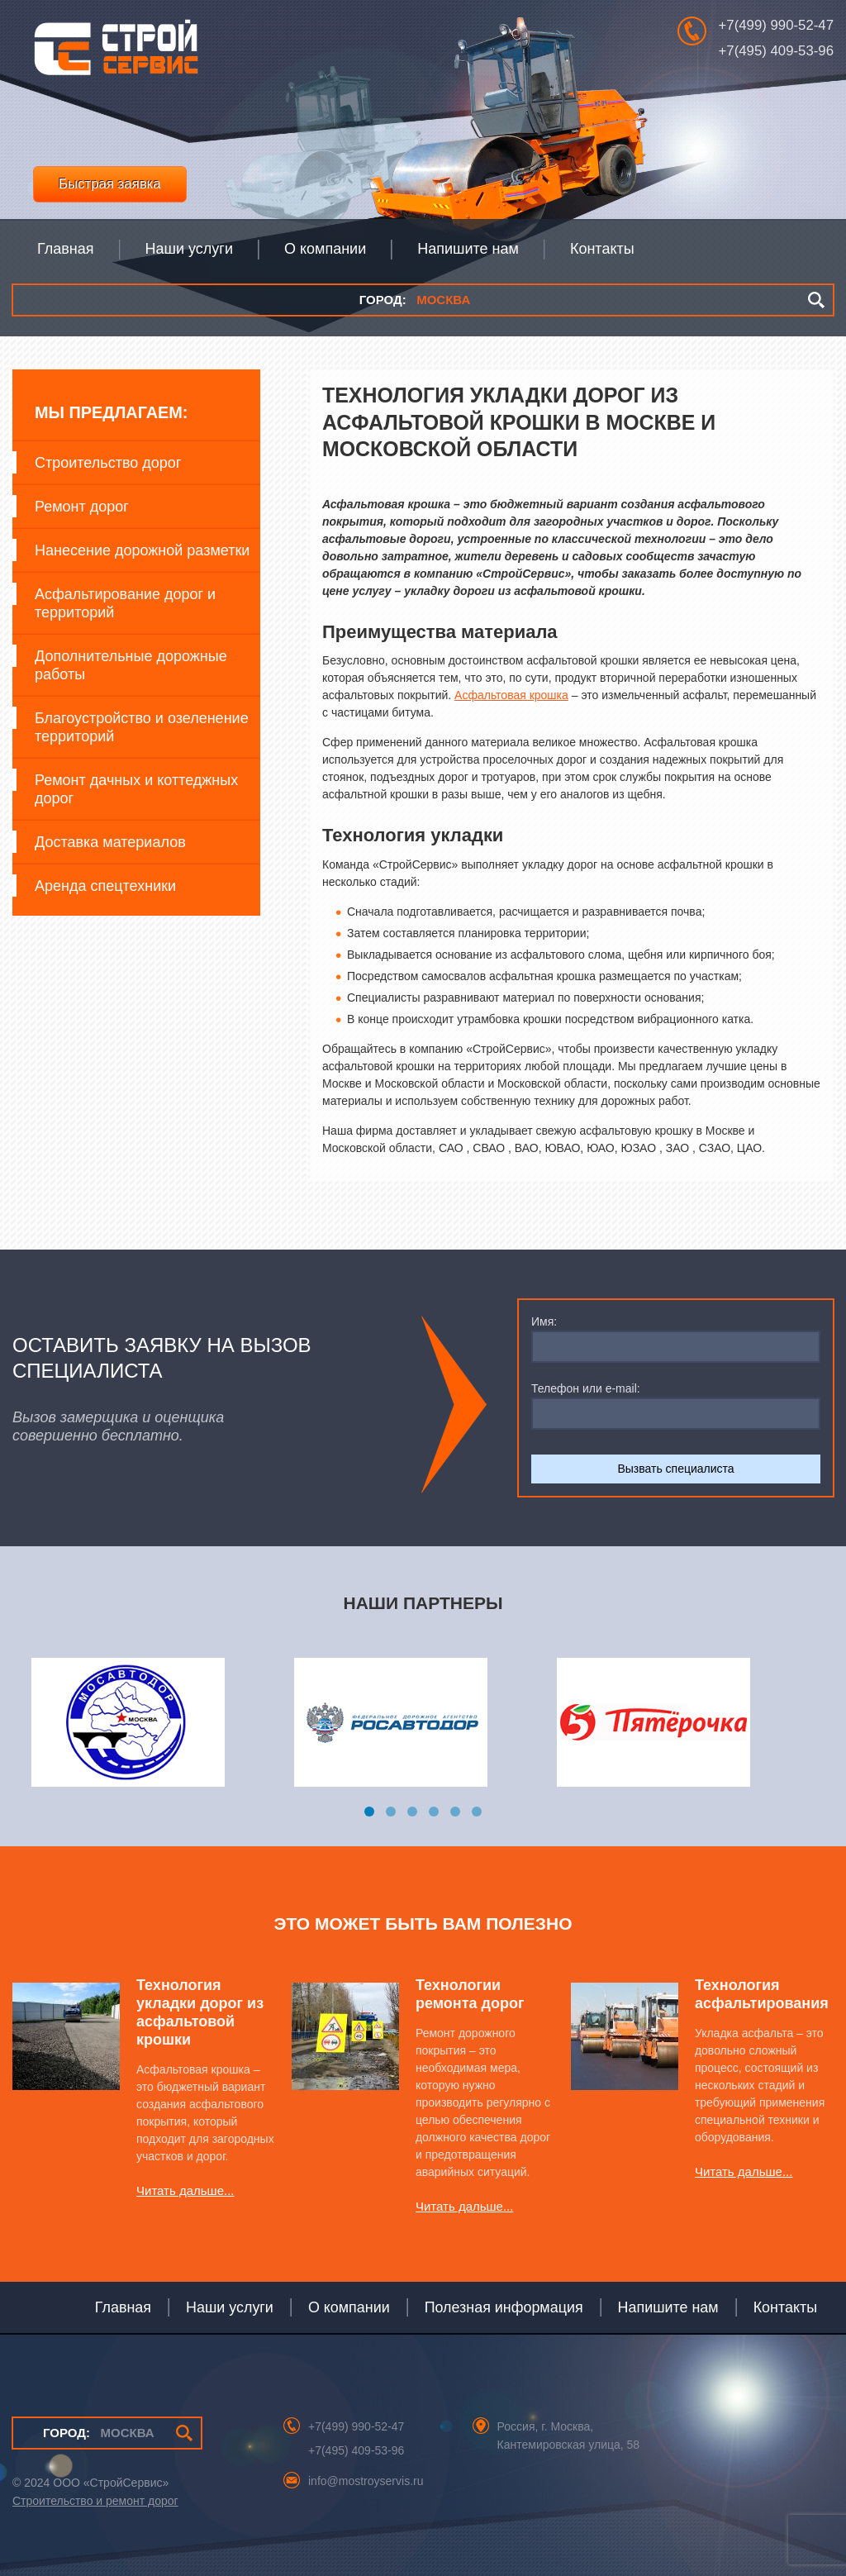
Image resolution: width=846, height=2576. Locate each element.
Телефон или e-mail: (585, 1388)
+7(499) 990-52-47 (776, 25)
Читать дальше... (185, 2190)
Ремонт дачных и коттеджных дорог (136, 789)
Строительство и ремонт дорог (95, 2500)
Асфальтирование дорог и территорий (125, 603)
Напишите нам (668, 2307)
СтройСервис (115, 52)
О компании (349, 2307)
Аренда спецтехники (105, 886)
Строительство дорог (108, 463)
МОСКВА (415, 300)
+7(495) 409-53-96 (776, 51)
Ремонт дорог (82, 506)
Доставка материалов (110, 842)
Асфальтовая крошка (511, 695)
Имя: (544, 1321)
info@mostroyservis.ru (365, 2481)
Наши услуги (229, 2307)
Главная (123, 2307)
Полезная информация (504, 2307)
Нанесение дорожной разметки (142, 550)
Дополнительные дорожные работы (131, 665)
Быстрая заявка (110, 184)
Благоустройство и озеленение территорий (142, 727)
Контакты (785, 2307)
